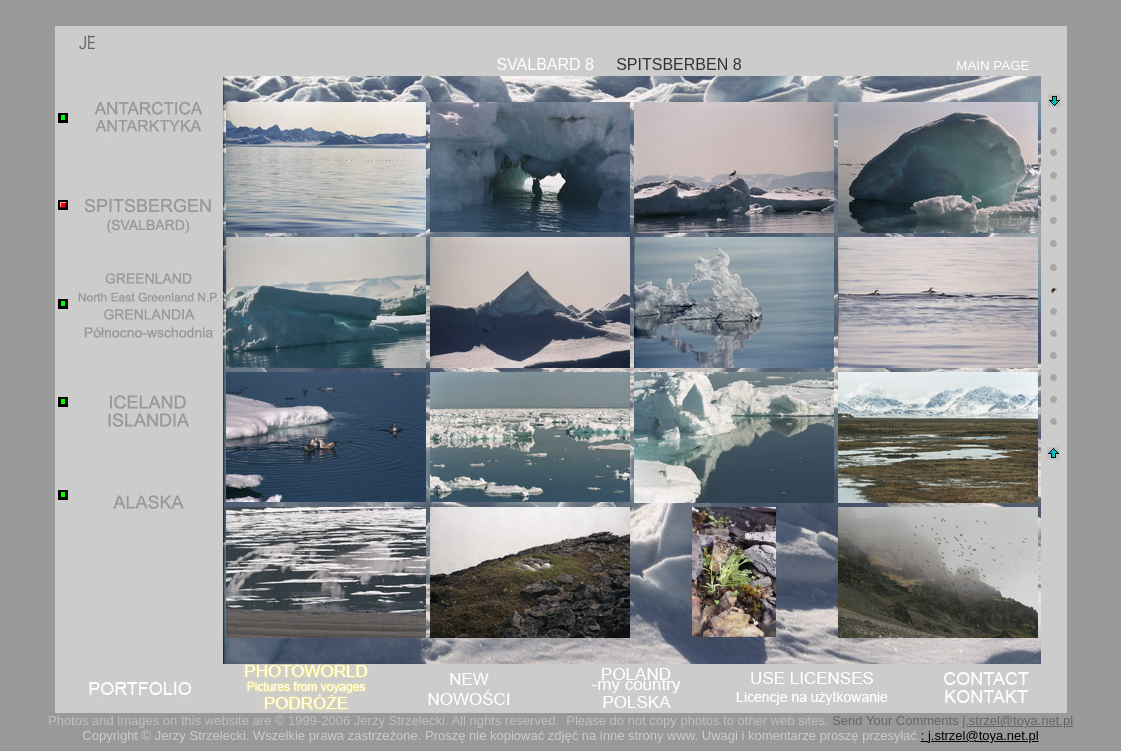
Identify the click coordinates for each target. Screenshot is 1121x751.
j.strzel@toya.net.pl (1017, 720)
